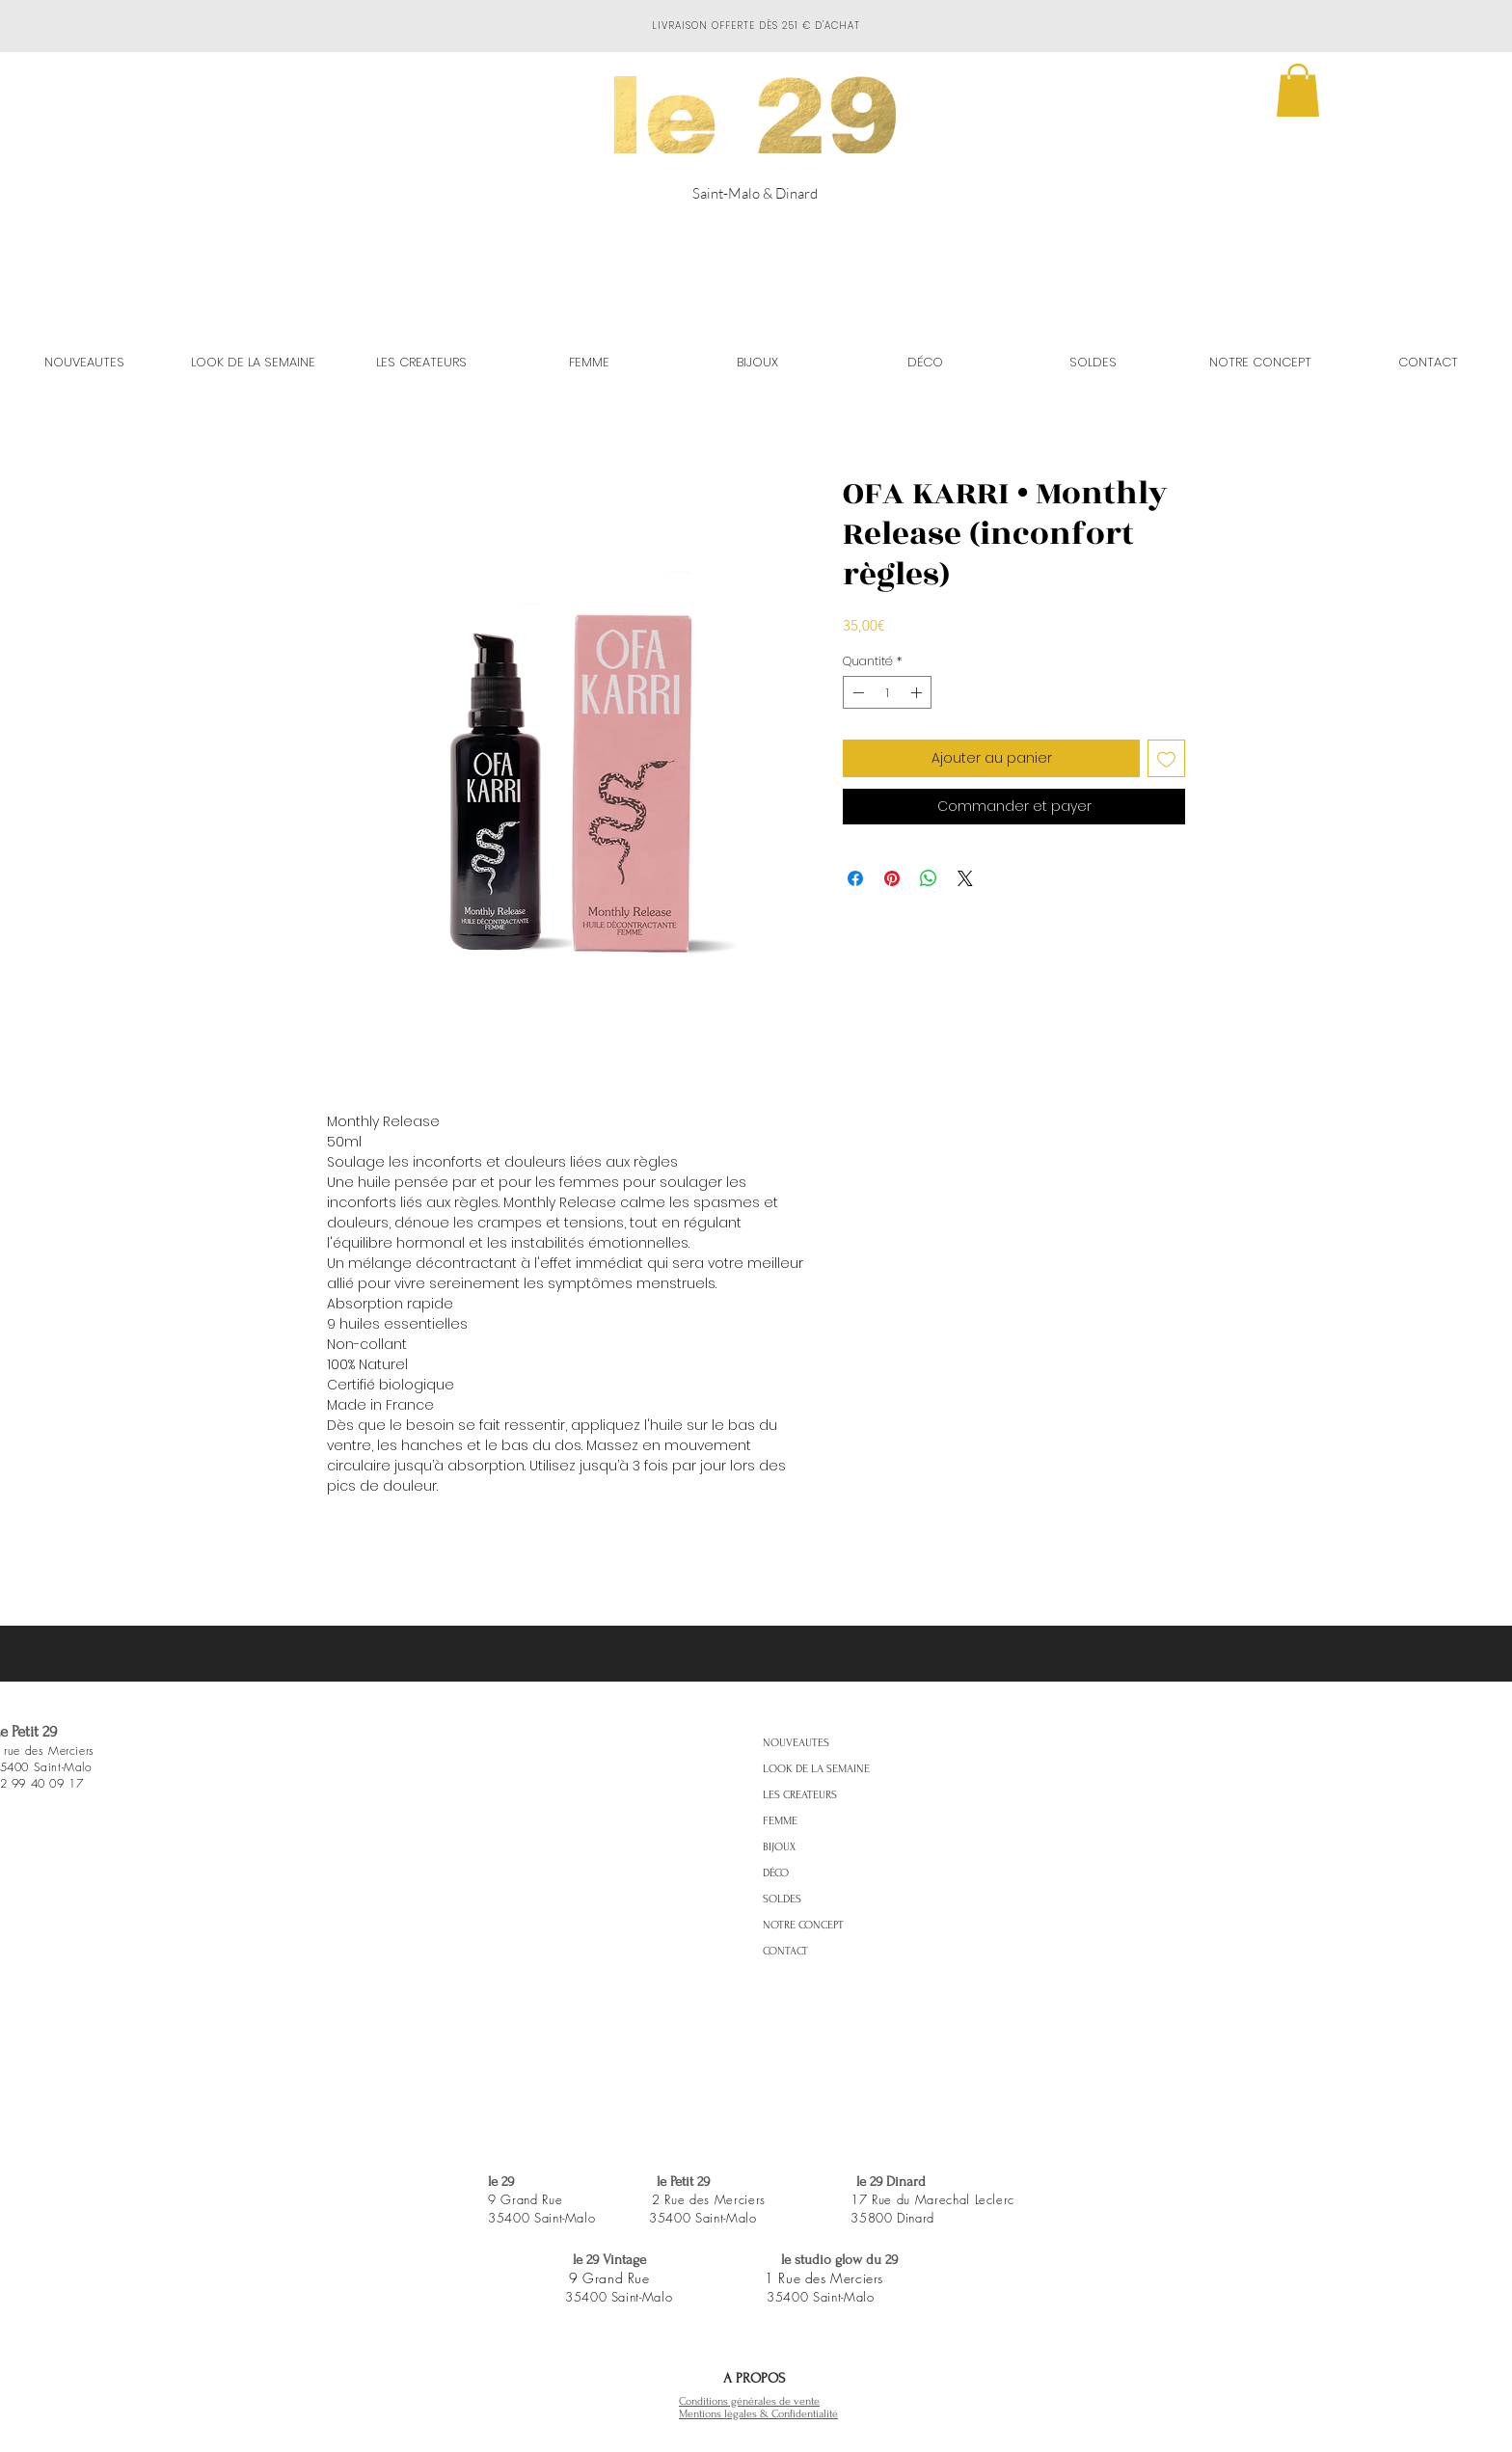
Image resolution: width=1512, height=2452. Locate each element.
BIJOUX (779, 1847)
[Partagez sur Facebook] (855, 878)
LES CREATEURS (800, 1795)
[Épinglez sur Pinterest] (892, 878)
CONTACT (785, 1951)
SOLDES (782, 1899)
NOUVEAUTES (796, 1743)
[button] (1298, 90)
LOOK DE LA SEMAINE (816, 1769)
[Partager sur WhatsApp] (928, 878)
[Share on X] (965, 878)
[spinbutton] (887, 692)
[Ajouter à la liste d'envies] (1166, 758)
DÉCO (776, 1873)
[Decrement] (856, 692)
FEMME (780, 1821)
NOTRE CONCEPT (803, 1925)
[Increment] (918, 692)
